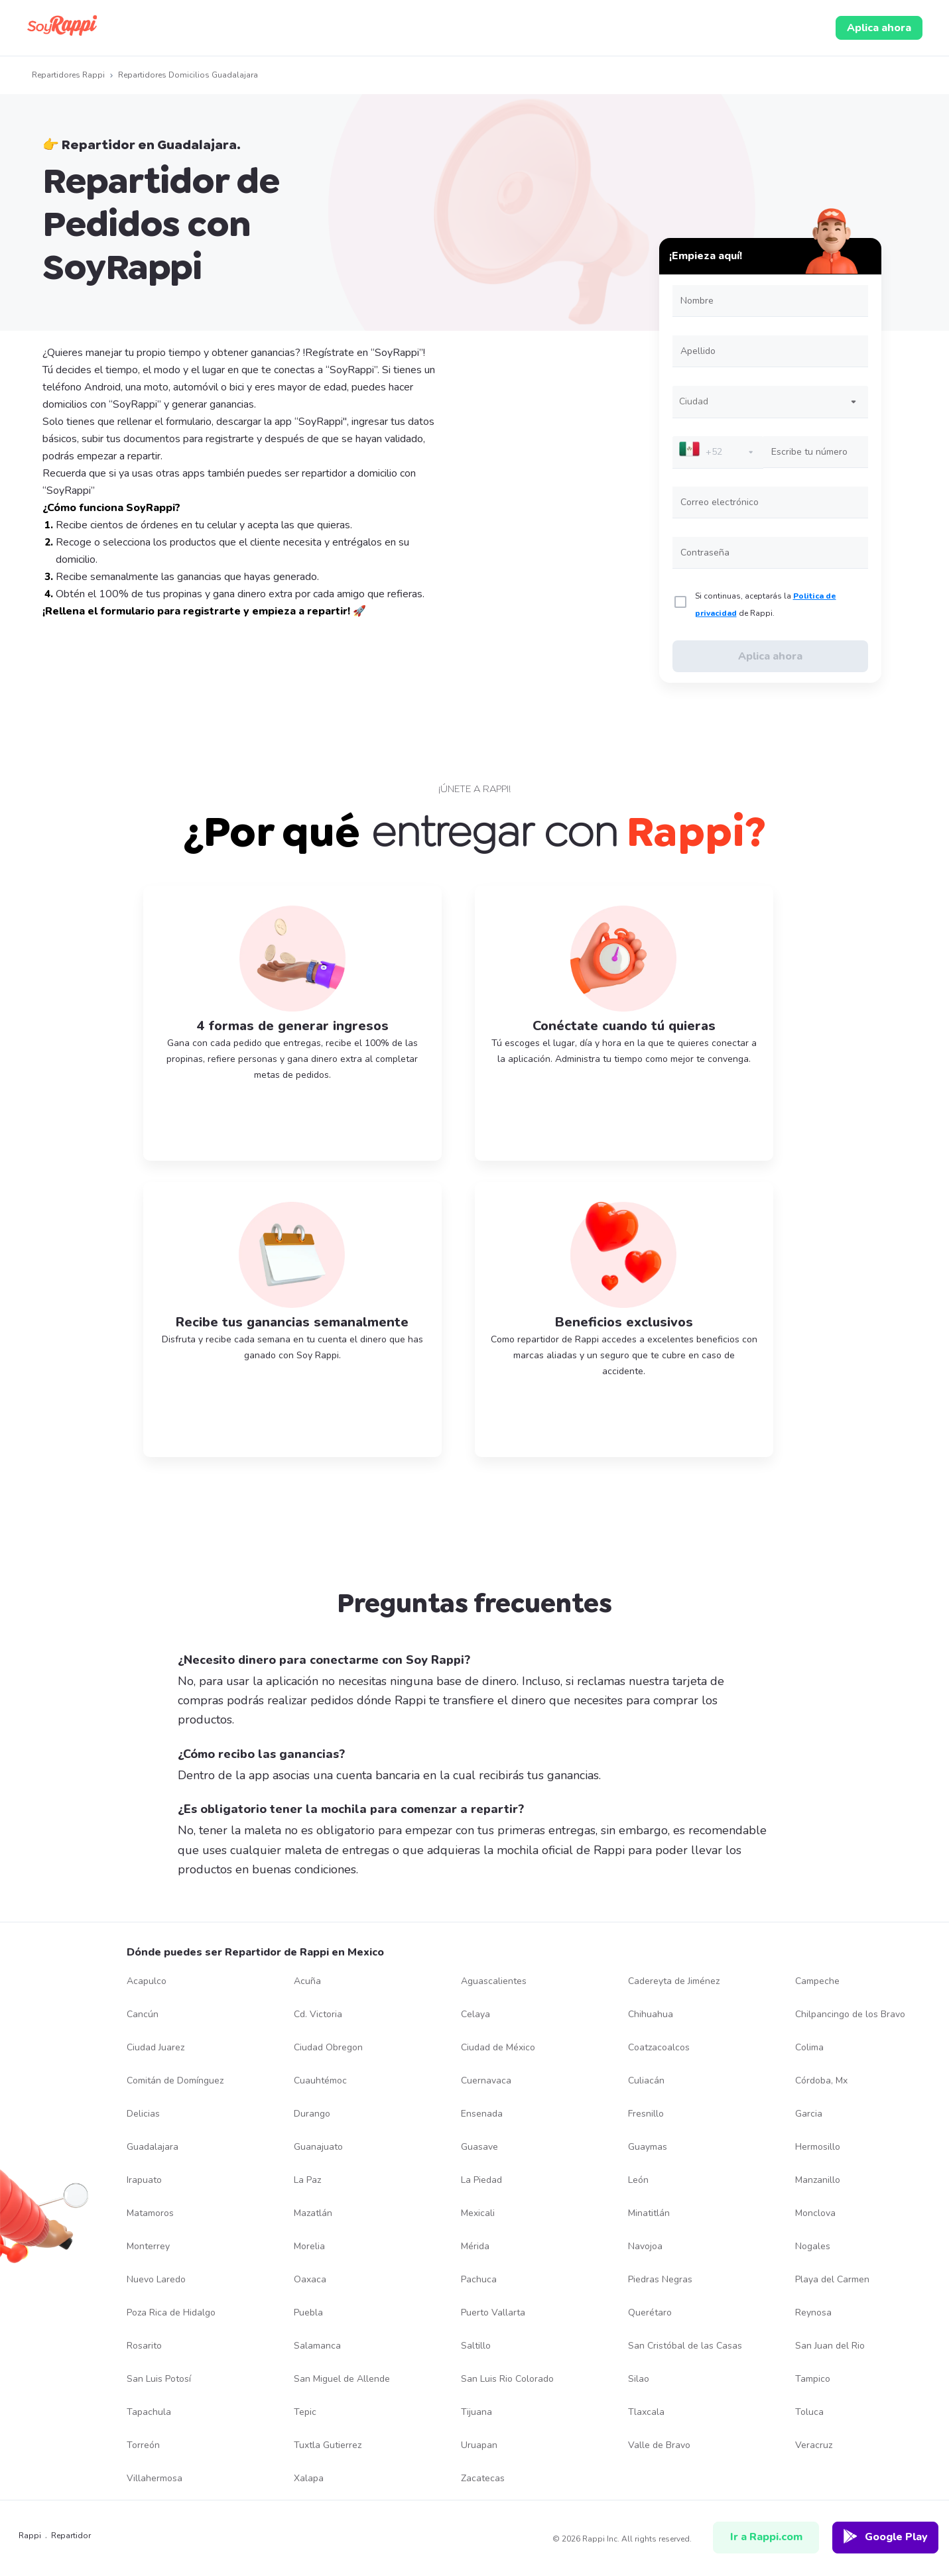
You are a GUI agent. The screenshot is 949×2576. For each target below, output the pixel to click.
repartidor (71, 2535)
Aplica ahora (879, 28)
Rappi (24, 2535)
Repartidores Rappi (68, 75)
